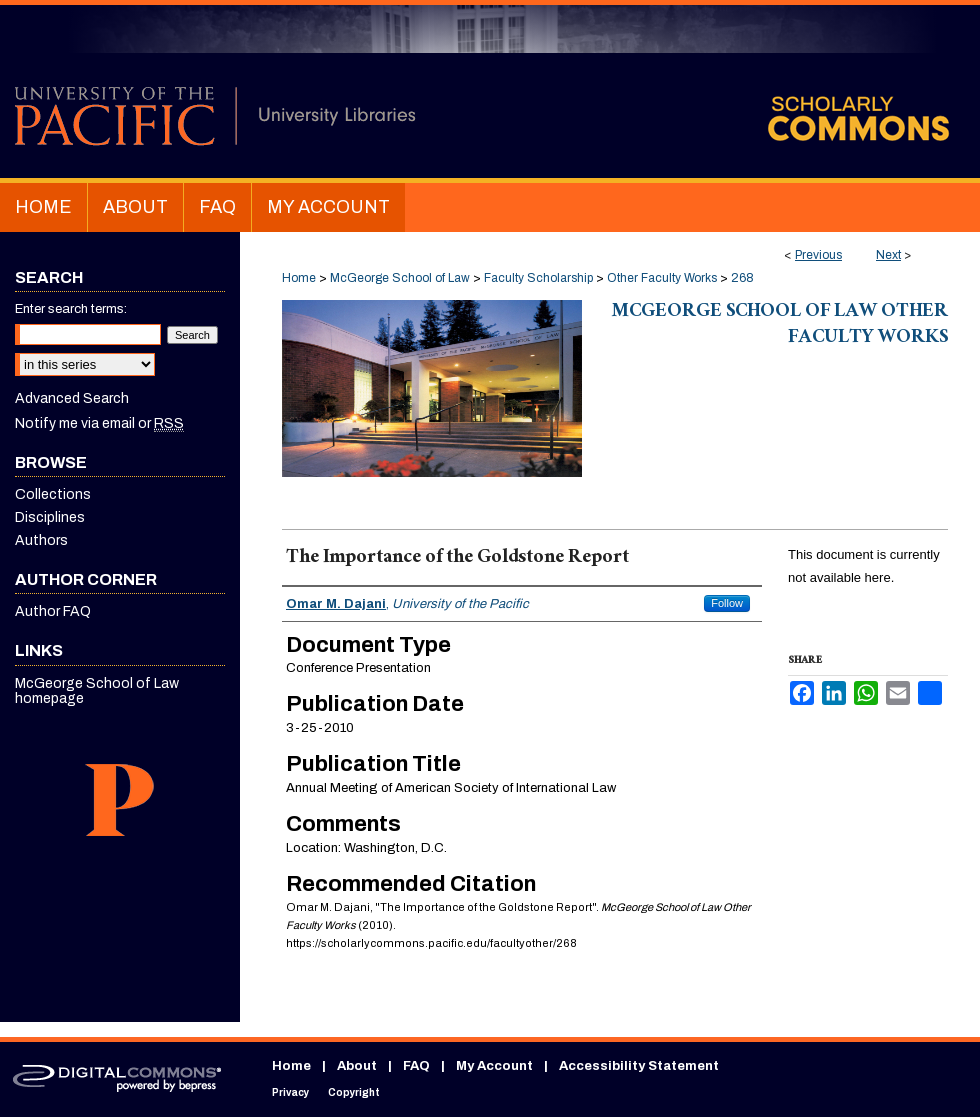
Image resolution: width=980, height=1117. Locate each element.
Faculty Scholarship (538, 278)
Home (299, 278)
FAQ (416, 1066)
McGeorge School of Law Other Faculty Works (780, 326)
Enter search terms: (71, 309)
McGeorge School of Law (400, 278)
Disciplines (50, 517)
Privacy (290, 1092)
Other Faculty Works (662, 278)
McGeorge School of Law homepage (97, 691)
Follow (727, 603)
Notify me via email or (99, 423)
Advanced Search (72, 398)
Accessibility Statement (639, 1066)
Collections (53, 494)
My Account (494, 1066)
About (357, 1066)
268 (742, 278)
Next (888, 255)
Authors (41, 540)
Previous (818, 255)
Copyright (354, 1092)
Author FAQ (53, 611)
